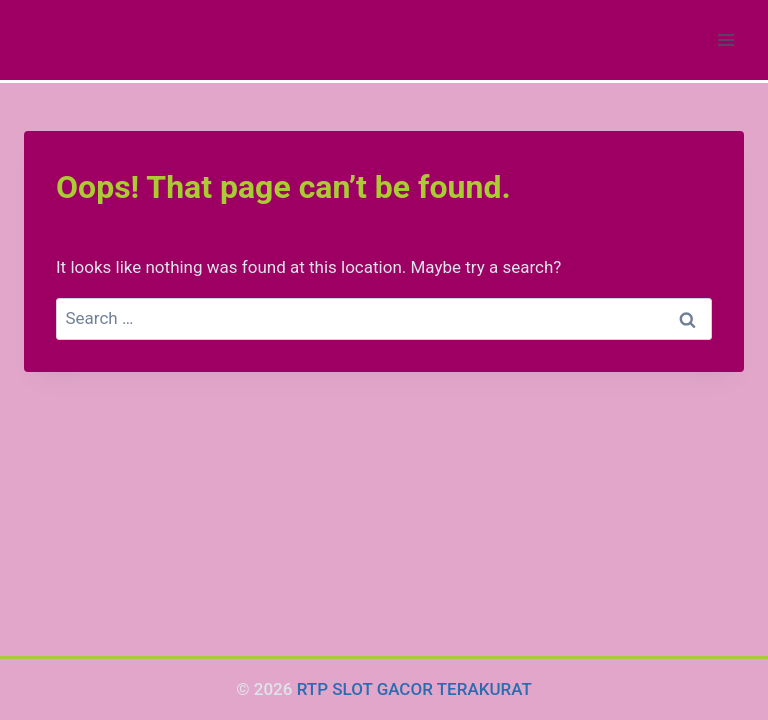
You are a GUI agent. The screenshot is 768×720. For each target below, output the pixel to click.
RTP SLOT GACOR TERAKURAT (414, 689)
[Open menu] (725, 39)
